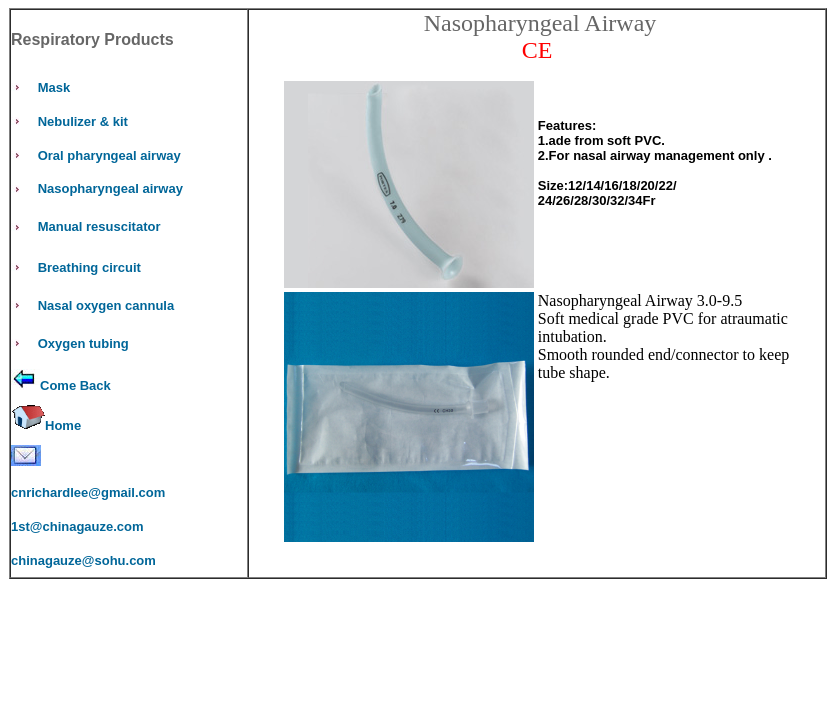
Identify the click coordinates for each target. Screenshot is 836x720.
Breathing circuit (89, 267)
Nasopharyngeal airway (110, 188)
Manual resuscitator (99, 226)
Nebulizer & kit (83, 121)
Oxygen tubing (83, 343)
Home (63, 425)
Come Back (75, 385)
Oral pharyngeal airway (109, 155)
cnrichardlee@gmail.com (88, 492)
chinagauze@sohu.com (83, 560)
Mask (54, 87)
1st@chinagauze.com (77, 526)
